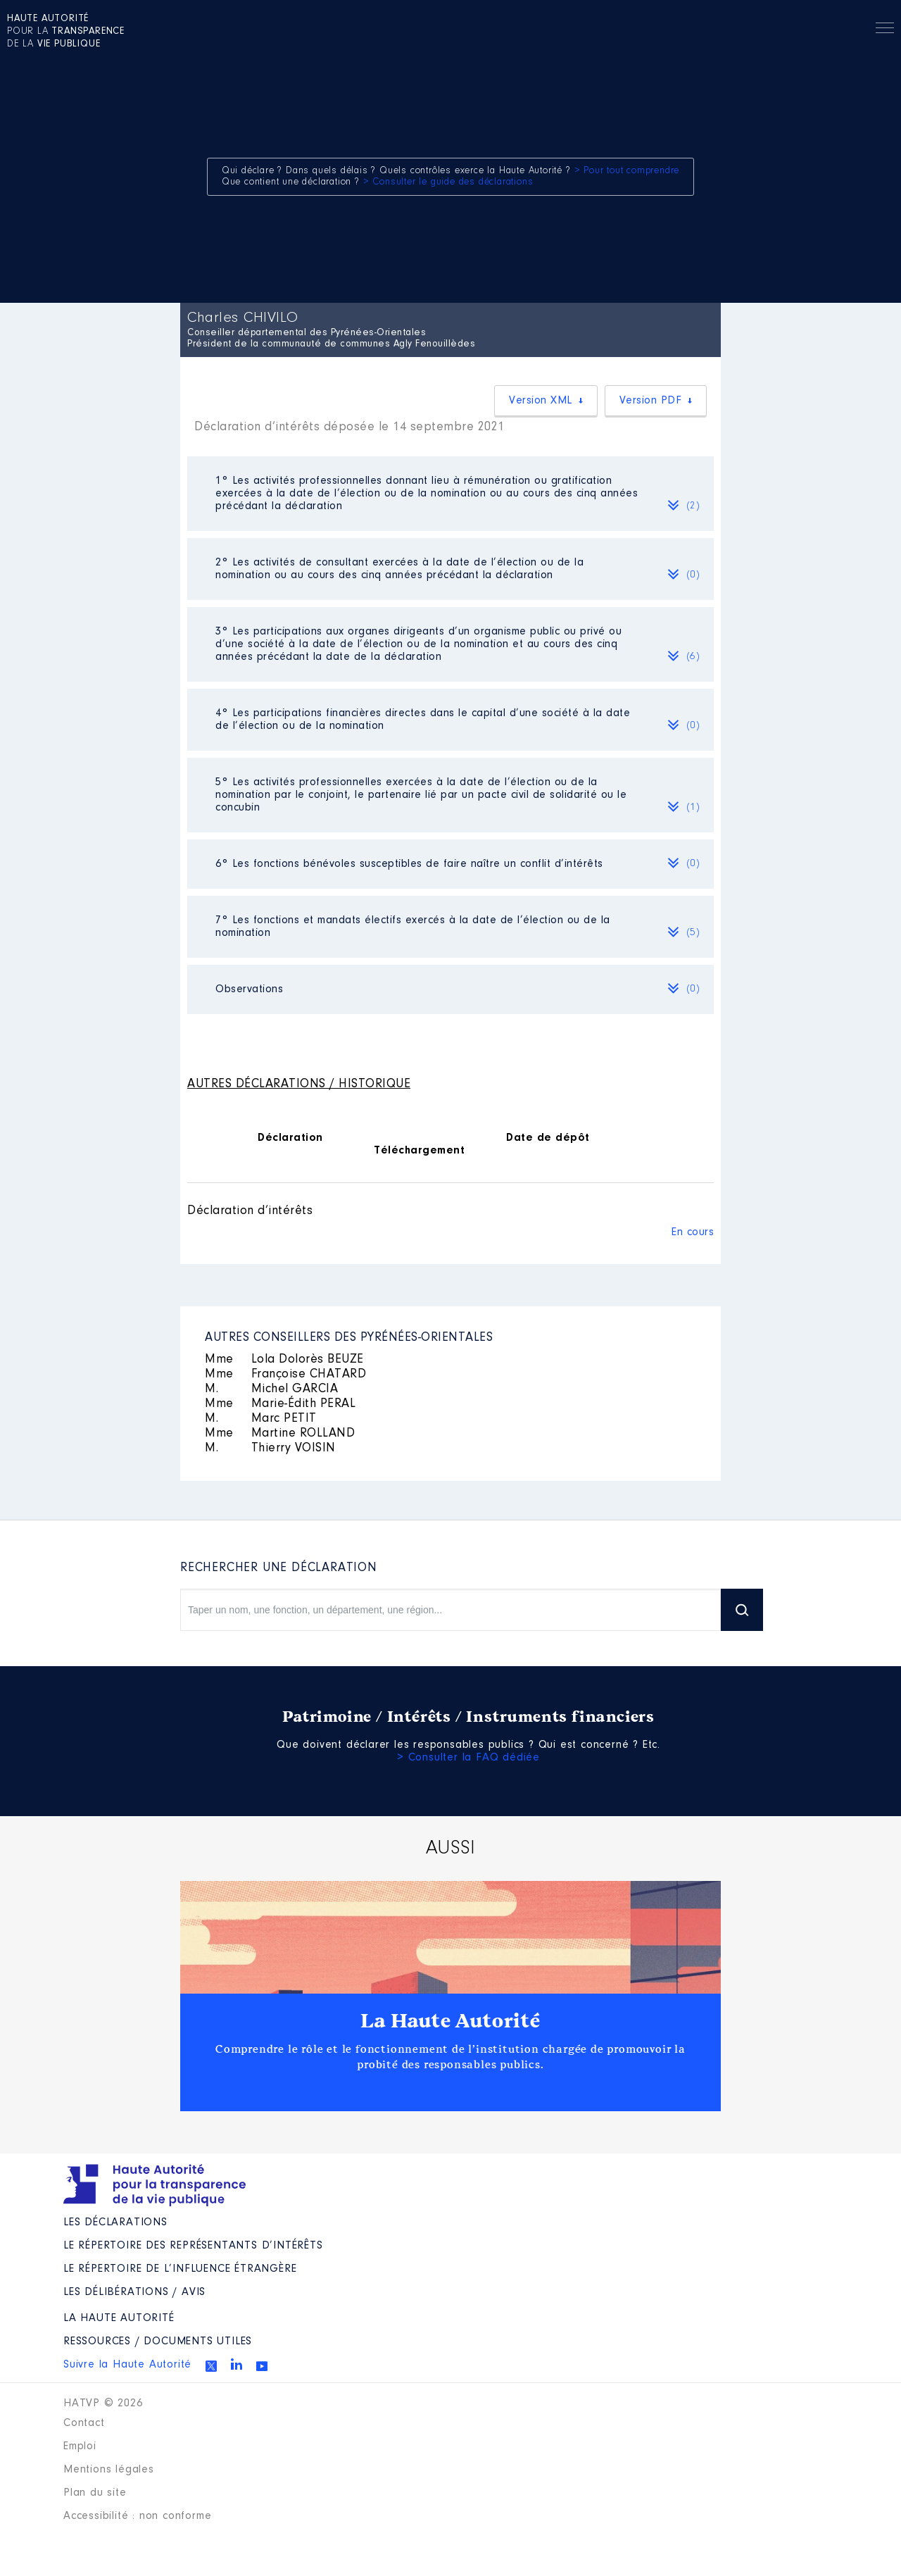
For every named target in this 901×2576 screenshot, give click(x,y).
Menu (885, 30)
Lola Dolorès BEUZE (284, 1359)
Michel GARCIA (271, 1389)
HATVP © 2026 (103, 2403)
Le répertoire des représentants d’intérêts (193, 2245)
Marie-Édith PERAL (280, 1404)
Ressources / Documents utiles (157, 2341)
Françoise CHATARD (285, 1374)
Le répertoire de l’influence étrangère (179, 2269)
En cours (693, 1232)
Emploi (79, 2446)
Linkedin (236, 2364)
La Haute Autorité (450, 2021)
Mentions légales (108, 2469)
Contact (84, 2423)
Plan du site (95, 2493)
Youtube (261, 2366)
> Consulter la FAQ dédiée (468, 1757)
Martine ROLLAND (280, 1433)
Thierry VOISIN (270, 1448)
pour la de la (66, 31)
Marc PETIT (261, 1419)
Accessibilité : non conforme (137, 2516)
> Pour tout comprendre (627, 171)
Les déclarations (115, 2222)
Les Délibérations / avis (134, 2292)
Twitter (211, 2366)
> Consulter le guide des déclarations (448, 182)
